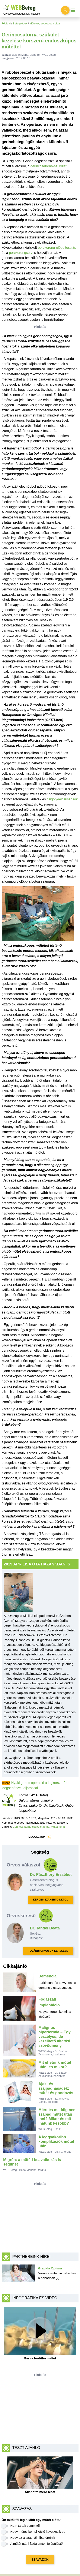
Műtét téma (58, 1826)
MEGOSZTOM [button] (39, 1837)
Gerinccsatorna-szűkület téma (31, 1826)
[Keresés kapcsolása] (65, 10)
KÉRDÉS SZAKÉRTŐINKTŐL (50, 1899)
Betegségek (20, 23)
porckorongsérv (20, 253)
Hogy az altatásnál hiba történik (32, 2537)
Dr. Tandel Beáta (45, 1928)
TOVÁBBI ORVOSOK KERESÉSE (48, 1950)
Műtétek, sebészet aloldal (44, 23)
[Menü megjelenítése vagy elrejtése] (73, 10)
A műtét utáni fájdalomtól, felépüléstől (36, 2543)
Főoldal (6, 23)
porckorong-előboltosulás (57, 247)
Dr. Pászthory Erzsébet (50, 1874)
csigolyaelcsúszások (62, 799)
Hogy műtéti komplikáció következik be (37, 2531)
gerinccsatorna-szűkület (49, 166)
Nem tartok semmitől (25, 2525)
